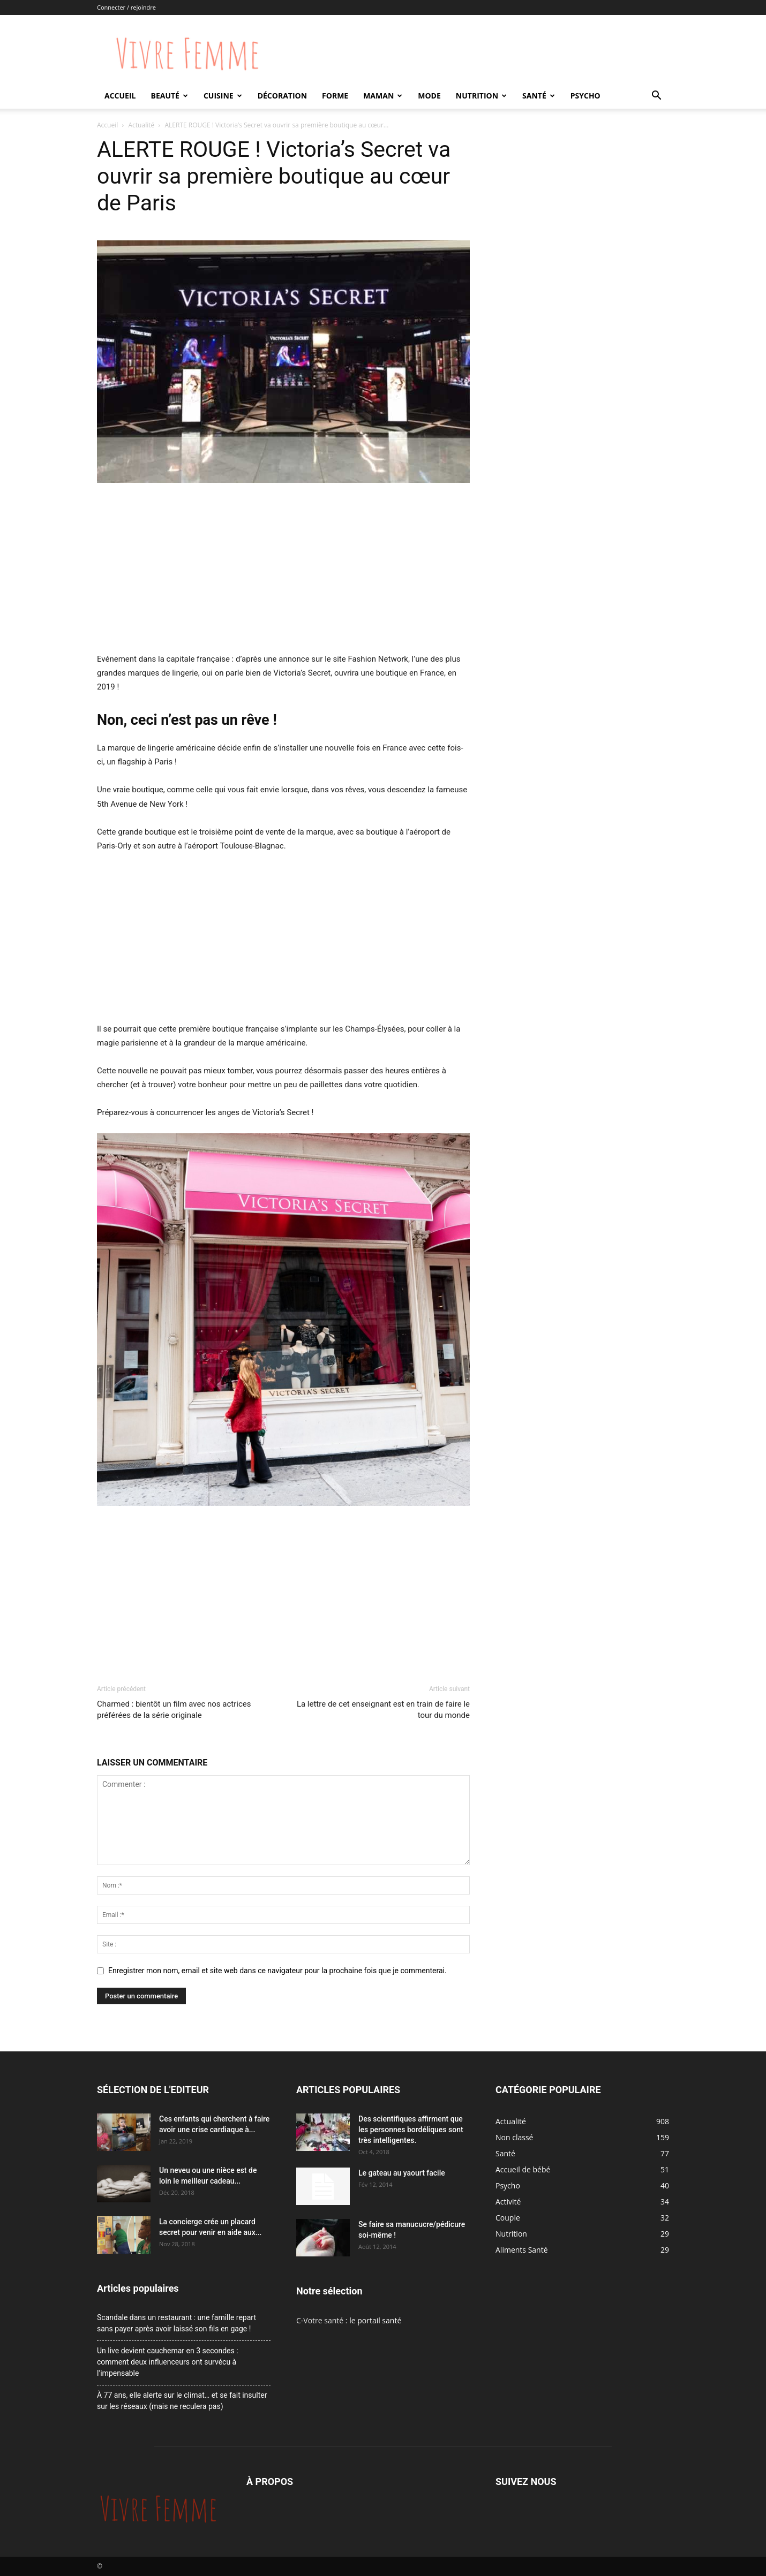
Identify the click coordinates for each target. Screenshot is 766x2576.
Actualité (142, 125)
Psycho (585, 95)
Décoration (282, 95)
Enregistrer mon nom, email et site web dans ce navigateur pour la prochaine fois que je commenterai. (277, 1970)
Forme (335, 95)
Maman (382, 95)
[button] (656, 97)
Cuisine (223, 95)
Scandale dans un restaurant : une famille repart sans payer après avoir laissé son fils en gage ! (176, 2323)
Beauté (169, 95)
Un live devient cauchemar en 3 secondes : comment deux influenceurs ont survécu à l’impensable (167, 2361)
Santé (538, 95)
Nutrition (481, 95)
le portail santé (375, 2320)
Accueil (120, 95)
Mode (429, 95)
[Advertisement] (283, 572)
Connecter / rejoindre (126, 7)
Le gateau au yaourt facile (401, 2173)
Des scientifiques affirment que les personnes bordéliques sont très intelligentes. (410, 2130)
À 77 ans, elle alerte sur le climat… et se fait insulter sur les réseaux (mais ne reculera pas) (182, 2401)
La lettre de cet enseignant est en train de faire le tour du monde (383, 1709)
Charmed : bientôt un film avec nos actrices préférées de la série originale (174, 1709)
